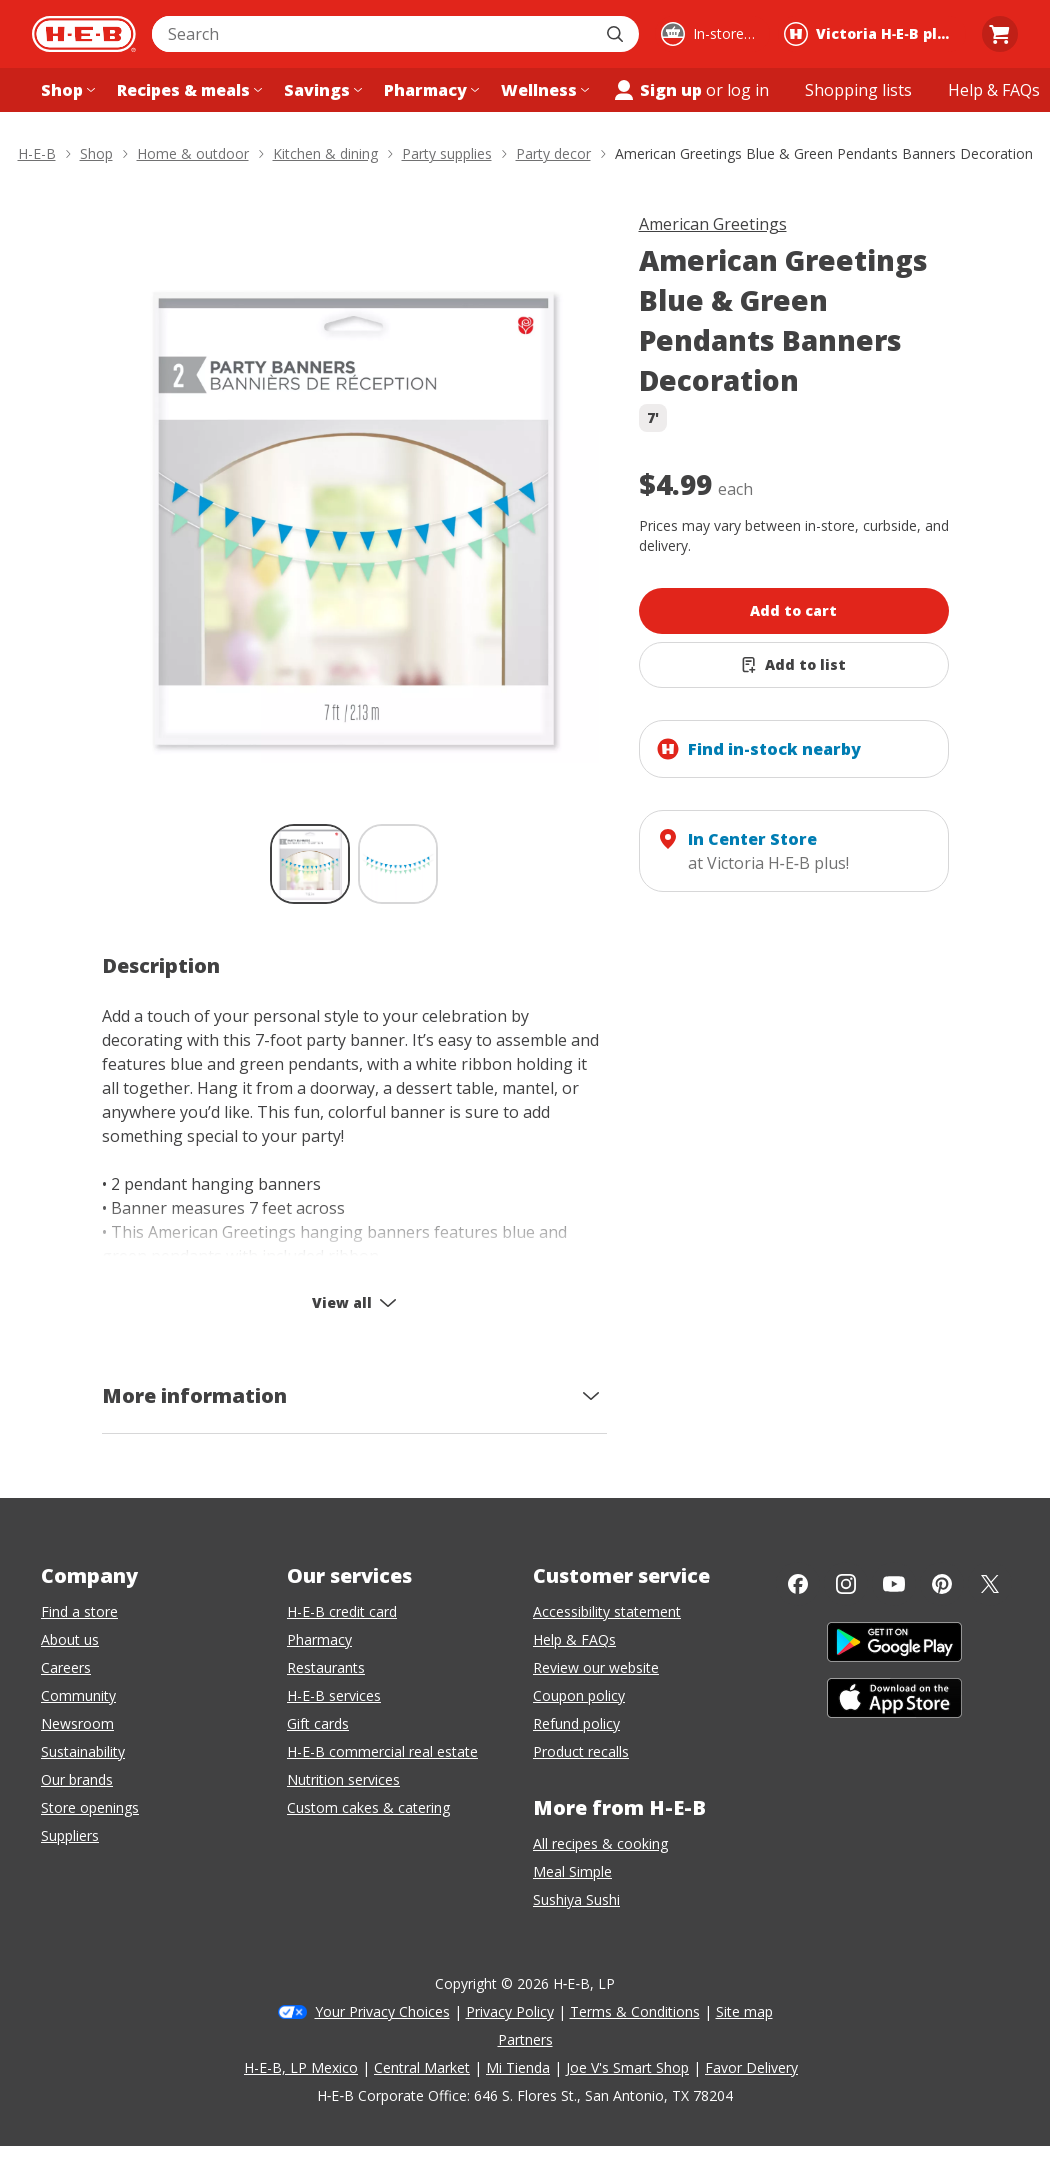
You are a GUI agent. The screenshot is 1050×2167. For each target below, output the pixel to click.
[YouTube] (894, 1584)
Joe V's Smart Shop (627, 2067)
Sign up (657, 90)
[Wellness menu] (543, 90)
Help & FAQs (574, 1639)
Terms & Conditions (635, 2011)
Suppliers (70, 1835)
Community (78, 1695)
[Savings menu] (321, 90)
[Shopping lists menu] (858, 90)
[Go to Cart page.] (1000, 34)
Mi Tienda (518, 2067)
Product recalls (581, 1751)
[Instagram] (846, 1584)
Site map (744, 2011)
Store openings (90, 1807)
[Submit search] (617, 34)
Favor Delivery (751, 2067)
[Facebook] (798, 1584)
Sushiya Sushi (576, 1899)
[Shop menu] (66, 90)
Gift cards (318, 1723)
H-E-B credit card (342, 1611)
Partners (525, 2039)
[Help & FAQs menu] (994, 90)
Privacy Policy (510, 2011)
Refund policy (576, 1723)
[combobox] (373, 34)
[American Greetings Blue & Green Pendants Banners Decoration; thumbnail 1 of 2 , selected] (310, 864)
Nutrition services (343, 1779)
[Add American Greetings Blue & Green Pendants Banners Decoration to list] (794, 665)
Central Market (422, 2067)
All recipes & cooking (600, 1843)
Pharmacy (319, 1639)
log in (748, 90)
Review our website (596, 1667)
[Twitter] (990, 1584)
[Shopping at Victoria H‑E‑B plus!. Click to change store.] (872, 34)
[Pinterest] (942, 1584)
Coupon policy (579, 1695)
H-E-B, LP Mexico (301, 2067)
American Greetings (713, 224)
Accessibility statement (607, 1611)
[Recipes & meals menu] (187, 90)
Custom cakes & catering (368, 1807)
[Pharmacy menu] (429, 90)
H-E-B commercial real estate (382, 1751)
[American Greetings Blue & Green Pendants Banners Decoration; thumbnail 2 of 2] (398, 864)
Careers (66, 1667)
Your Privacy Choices (382, 2011)
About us (70, 1639)
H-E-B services (334, 1695)
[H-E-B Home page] (84, 34)
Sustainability (83, 1751)
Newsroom (77, 1723)
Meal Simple (572, 1871)
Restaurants (326, 1667)
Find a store (79, 1611)
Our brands (77, 1779)
